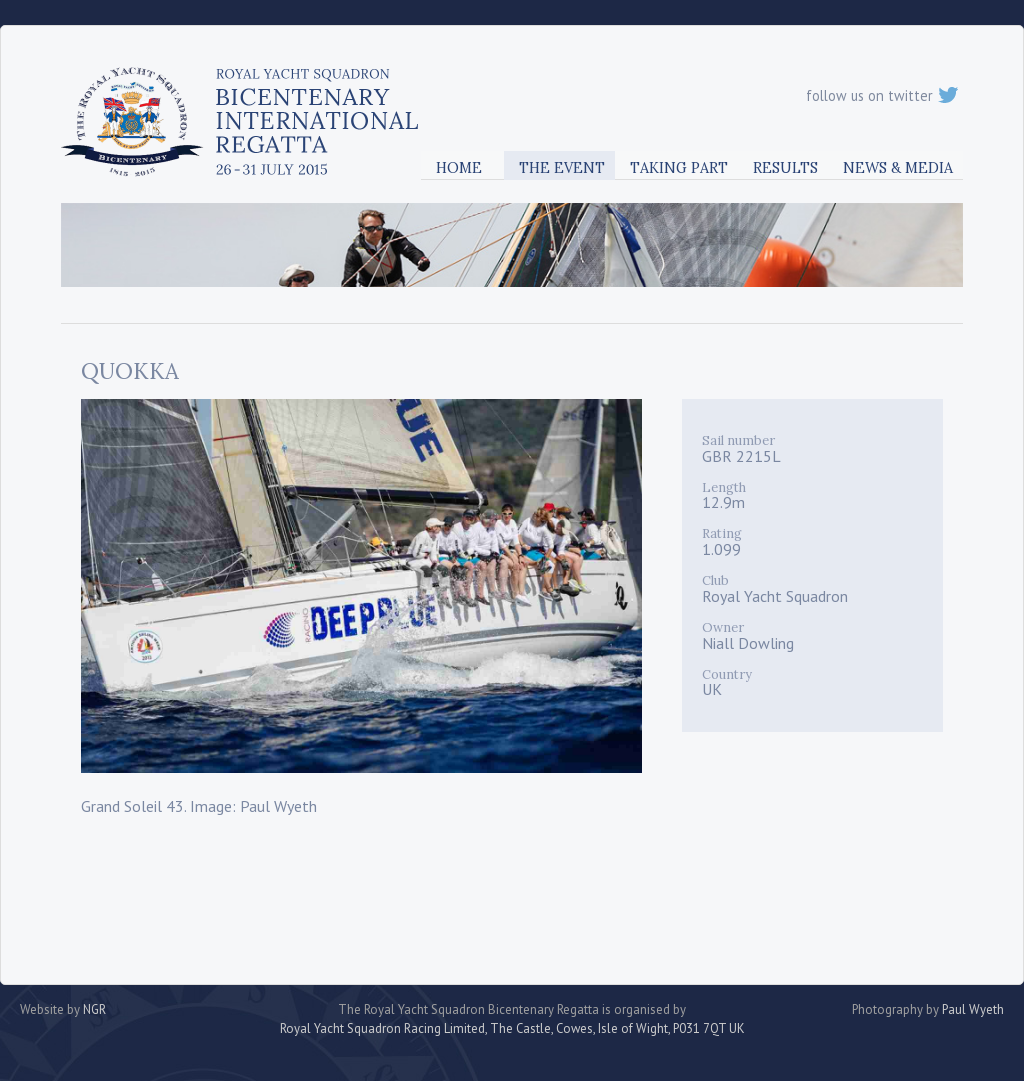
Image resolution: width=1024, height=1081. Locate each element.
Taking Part (679, 168)
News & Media (898, 168)
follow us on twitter (882, 95)
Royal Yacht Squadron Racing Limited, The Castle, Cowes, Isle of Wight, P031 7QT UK (512, 1028)
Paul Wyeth (973, 1009)
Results (785, 168)
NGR (94, 1009)
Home (459, 168)
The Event (562, 168)
